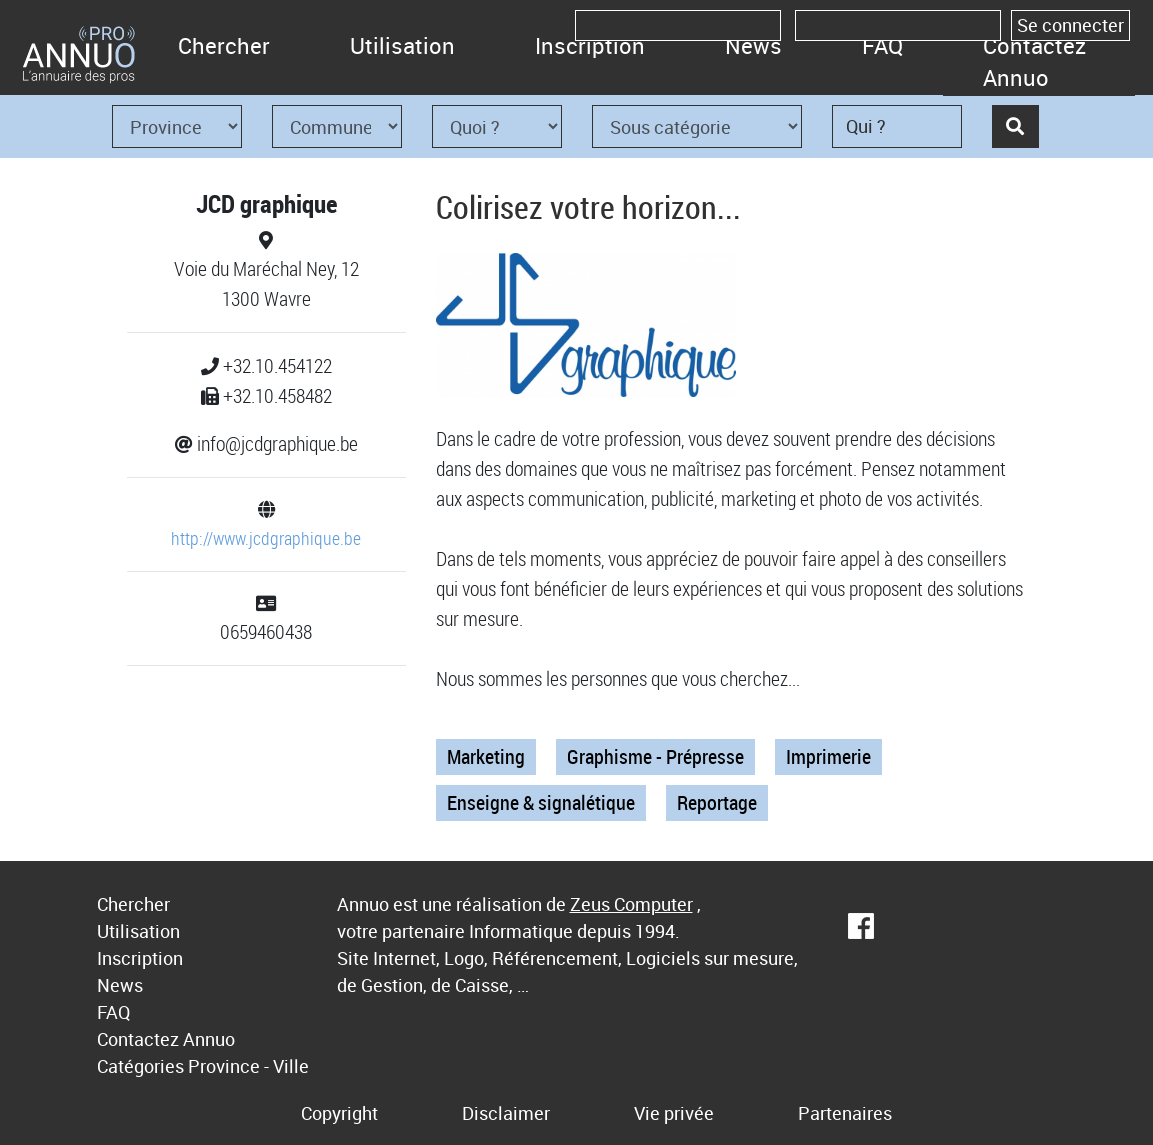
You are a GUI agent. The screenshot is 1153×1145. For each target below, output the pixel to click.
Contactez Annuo (1034, 61)
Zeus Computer (631, 904)
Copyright (339, 1113)
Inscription (590, 45)
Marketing (486, 756)
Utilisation (402, 45)
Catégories (140, 1066)
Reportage (717, 802)
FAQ (882, 45)
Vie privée (674, 1113)
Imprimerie (828, 756)
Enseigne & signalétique (541, 802)
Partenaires (845, 1113)
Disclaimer (506, 1113)
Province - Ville (248, 1066)
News (753, 45)
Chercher (224, 45)
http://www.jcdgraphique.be (266, 538)
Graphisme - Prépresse (655, 756)
